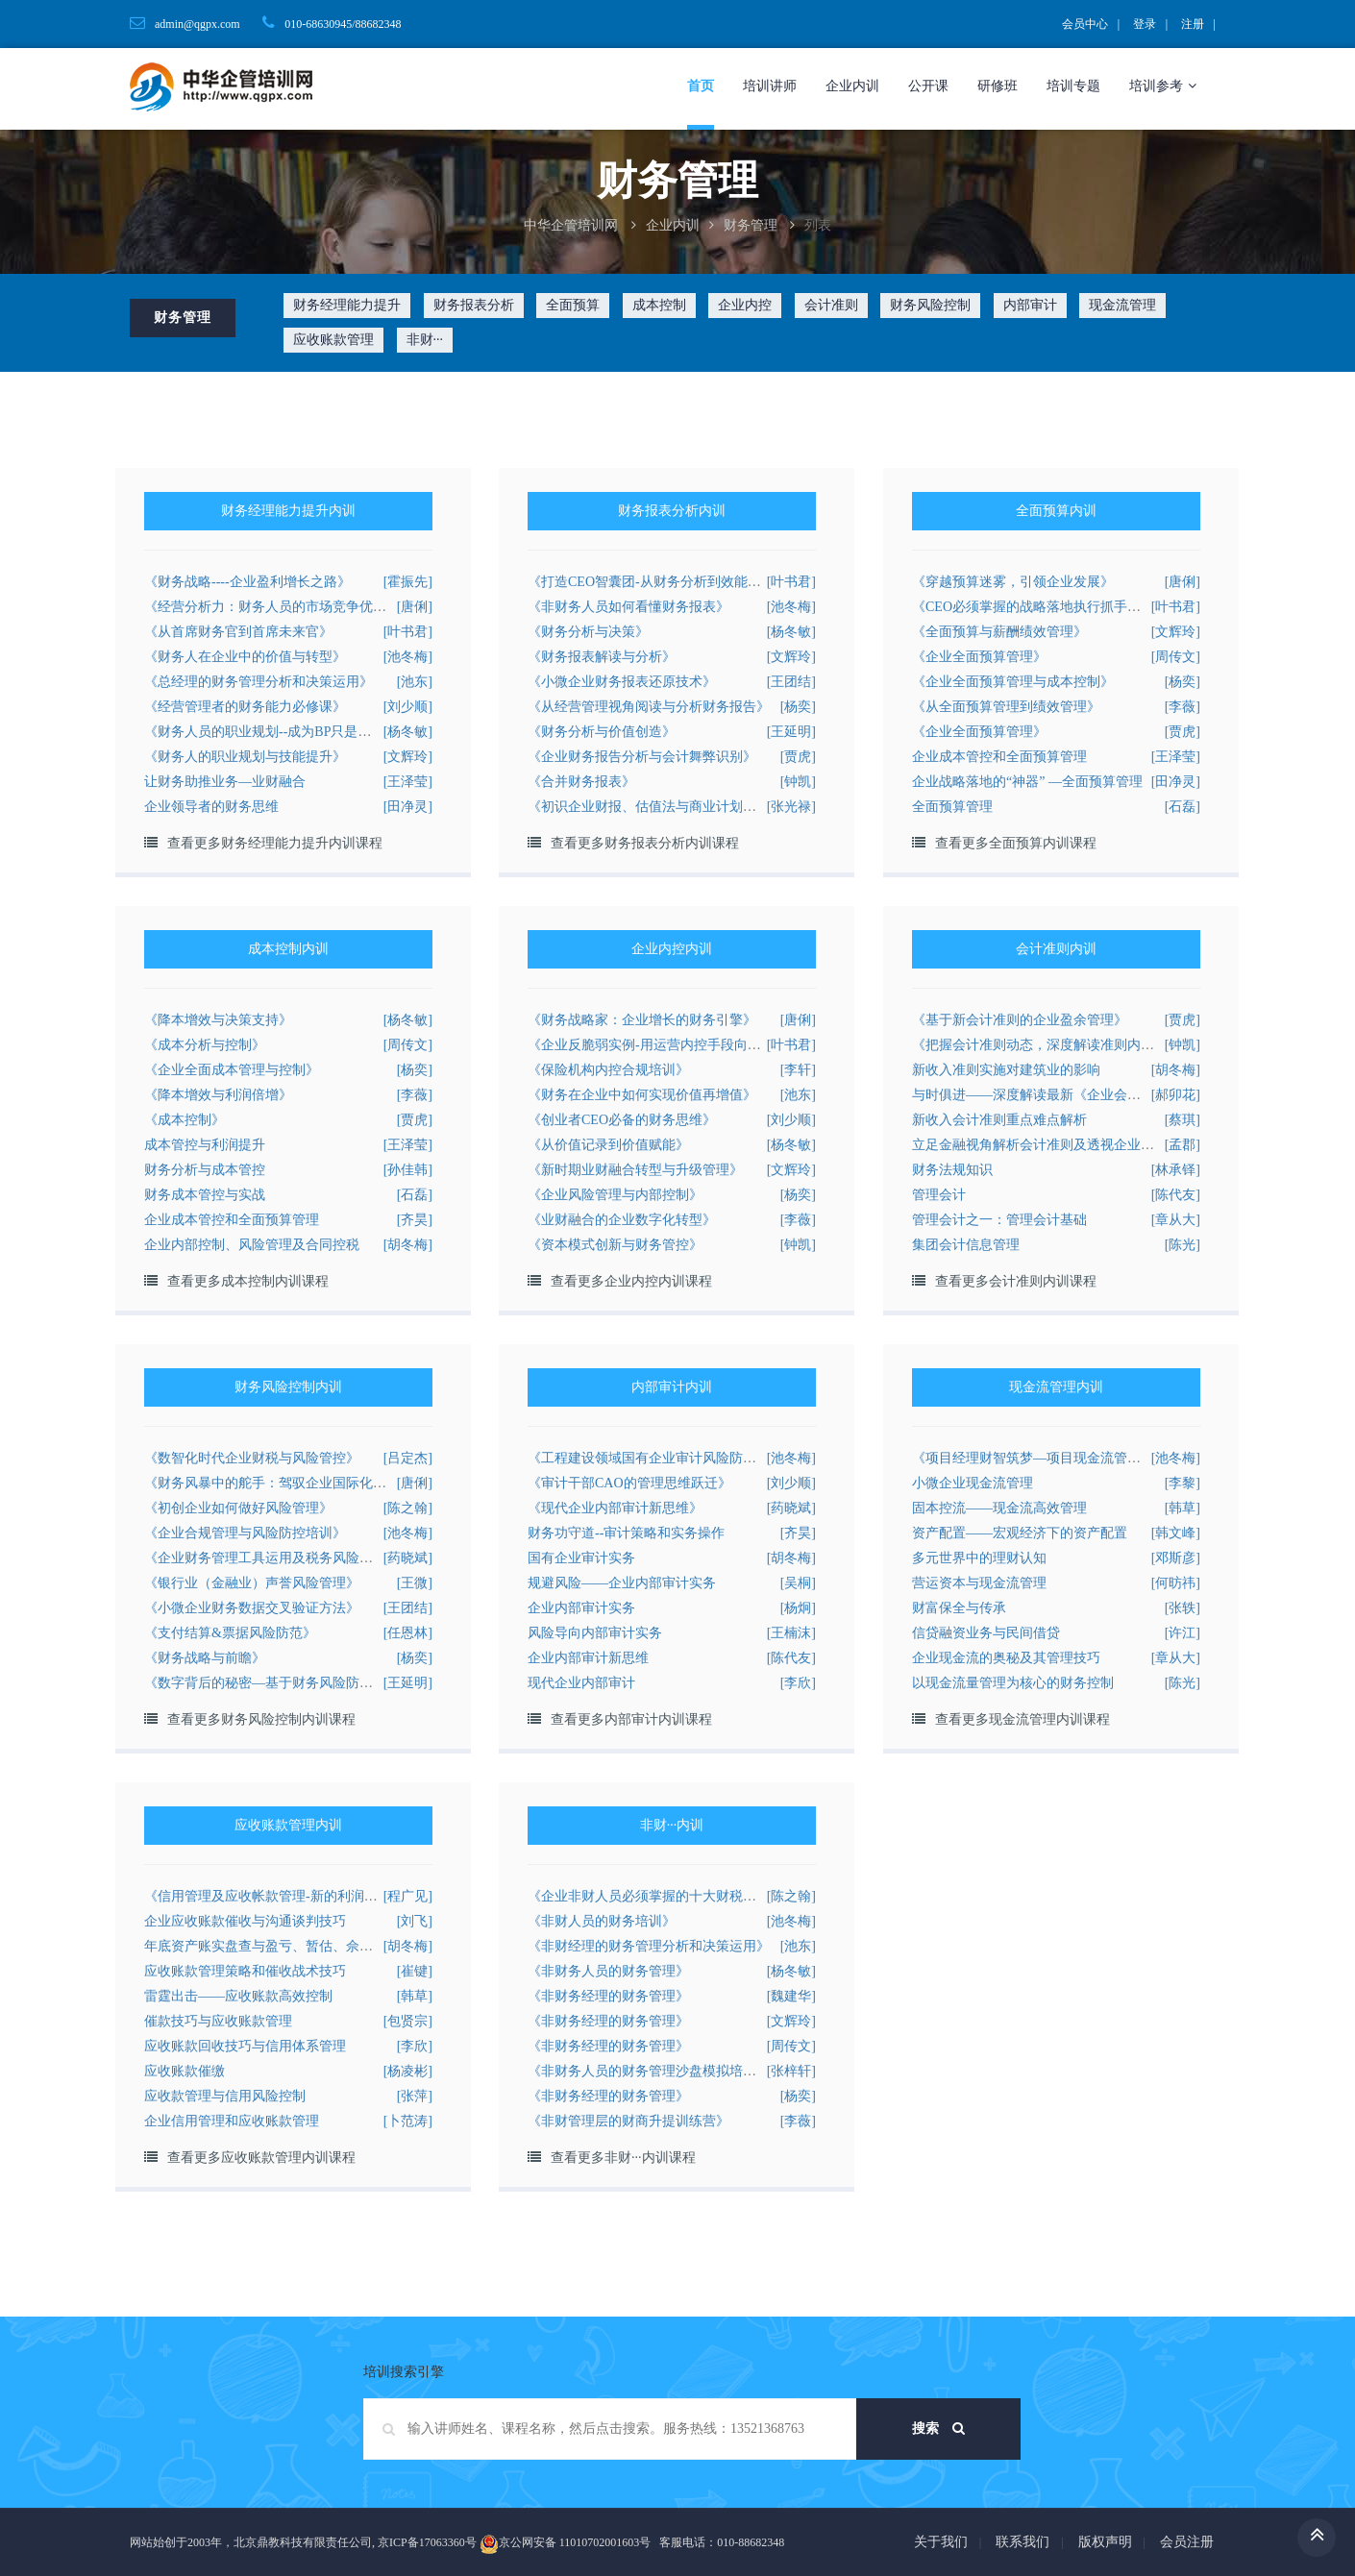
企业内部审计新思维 (588, 1658)
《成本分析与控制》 (204, 1045)
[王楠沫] (791, 1633)
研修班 (997, 86)
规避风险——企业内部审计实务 (622, 1583)
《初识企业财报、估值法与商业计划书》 (649, 806)
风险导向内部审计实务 (595, 1633)
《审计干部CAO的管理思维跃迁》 (629, 1483)
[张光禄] (791, 806)
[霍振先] (407, 582)
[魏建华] (791, 1996)
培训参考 (1162, 86)
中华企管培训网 (571, 225)
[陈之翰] (407, 1508)
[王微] (414, 1583)
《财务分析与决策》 (588, 632)
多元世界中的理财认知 (979, 1558)
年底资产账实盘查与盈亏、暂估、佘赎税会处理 (285, 1946)
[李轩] (798, 1070)
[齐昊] (414, 1220)
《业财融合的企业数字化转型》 (622, 1220)
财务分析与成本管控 (204, 1170)
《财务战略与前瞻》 (204, 1658)
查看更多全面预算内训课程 (1015, 843)
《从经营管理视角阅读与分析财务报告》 (649, 706)
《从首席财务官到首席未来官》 (238, 632)
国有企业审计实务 (581, 1558)
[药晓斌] (791, 1508)
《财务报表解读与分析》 (602, 657)
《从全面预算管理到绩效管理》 (1006, 706)
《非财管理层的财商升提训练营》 (628, 2121)
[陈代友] (1175, 1195)
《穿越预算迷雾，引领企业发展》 (1013, 582)
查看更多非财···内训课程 (623, 2157)
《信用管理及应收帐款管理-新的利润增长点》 (281, 1896)
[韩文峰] (1175, 1533)
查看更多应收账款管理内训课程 (261, 2157)
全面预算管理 (952, 806)
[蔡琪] (1182, 1120)
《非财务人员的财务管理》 (608, 1971)
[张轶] (1182, 1608)
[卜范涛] (407, 2121)
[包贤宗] (407, 2021)
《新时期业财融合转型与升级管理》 (635, 1170)
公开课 (928, 86)
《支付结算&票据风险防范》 (230, 1633)
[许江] (1182, 1633)
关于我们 (941, 2542)
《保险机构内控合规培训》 (608, 1070)
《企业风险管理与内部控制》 (615, 1195)
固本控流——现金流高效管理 (999, 1508)
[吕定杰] (407, 1458)
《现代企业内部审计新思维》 (615, 1508)
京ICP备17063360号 (427, 2542)
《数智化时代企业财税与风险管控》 (251, 1458)
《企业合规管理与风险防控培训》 (245, 1533)
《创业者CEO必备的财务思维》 (622, 1120)
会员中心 (1085, 24)
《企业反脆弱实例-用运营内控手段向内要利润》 (671, 1045)
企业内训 (852, 86)
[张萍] (414, 2096)
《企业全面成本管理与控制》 (231, 1070)
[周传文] (1175, 657)
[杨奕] (798, 706)
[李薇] (1182, 706)
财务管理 (750, 225)
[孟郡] (1182, 1145)
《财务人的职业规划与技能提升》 (245, 756)
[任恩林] (407, 1633)
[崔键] (414, 1971)
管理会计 (939, 1195)
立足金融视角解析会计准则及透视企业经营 (1040, 1145)
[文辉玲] (407, 756)
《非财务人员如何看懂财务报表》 (628, 607)
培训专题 (1073, 86)
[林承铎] (1175, 1170)
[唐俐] (414, 607)
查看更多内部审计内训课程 (631, 1719)
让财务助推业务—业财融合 (225, 781)
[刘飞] (414, 1921)
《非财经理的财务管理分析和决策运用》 (649, 1946)
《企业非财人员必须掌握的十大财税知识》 (655, 1896)
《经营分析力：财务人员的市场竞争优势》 (272, 607)
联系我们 (1022, 2542)
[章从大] (1175, 1220)
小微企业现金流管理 (972, 1483)
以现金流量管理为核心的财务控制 (1013, 1683)
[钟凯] (798, 781)
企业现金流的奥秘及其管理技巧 (1006, 1658)
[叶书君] (407, 632)
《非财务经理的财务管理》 (608, 1996)
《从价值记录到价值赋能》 (608, 1145)
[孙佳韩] (407, 1170)
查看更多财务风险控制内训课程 (261, 1719)
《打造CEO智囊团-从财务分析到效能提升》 (658, 582)
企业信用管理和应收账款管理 (231, 2121)
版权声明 (1105, 2542)
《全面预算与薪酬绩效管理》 (999, 632)
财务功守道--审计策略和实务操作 (626, 1533)
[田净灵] (407, 806)
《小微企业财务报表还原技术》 (622, 682)
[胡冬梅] (407, 1245)
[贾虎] (798, 756)
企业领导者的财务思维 (211, 806)
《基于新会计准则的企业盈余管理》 (1019, 1020)
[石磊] (1182, 806)
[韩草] (1182, 1508)
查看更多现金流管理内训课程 (1022, 1719)
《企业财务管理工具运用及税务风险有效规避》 (285, 1558)
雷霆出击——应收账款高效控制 (238, 1996)
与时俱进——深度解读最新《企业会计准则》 (1046, 1095)
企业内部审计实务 (581, 1608)
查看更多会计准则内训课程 (1015, 1281)
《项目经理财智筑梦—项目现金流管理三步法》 (1053, 1458)
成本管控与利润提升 (204, 1145)
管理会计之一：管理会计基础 (999, 1220)
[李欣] (798, 1683)
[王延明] (791, 731)
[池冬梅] (407, 657)
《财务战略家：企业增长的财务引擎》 (642, 1020)
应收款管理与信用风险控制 (225, 2096)
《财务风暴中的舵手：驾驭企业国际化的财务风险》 (299, 1483)
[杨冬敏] (791, 632)
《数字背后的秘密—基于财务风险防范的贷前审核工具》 (312, 1683)
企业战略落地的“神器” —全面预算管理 (1027, 781)
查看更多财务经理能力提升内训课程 (274, 843)
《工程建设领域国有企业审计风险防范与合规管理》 (682, 1458)
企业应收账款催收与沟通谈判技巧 (245, 1921)
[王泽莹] (407, 781)
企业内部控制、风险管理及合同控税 (251, 1245)
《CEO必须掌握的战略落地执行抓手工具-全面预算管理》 (1082, 607)
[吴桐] (798, 1583)
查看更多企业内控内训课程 (631, 1281)
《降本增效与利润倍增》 (218, 1095)
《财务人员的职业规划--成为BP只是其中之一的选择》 (304, 731)
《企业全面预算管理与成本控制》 (1013, 682)
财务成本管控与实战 (204, 1195)
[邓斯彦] (1175, 1558)
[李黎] (1182, 1483)
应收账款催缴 (184, 2071)
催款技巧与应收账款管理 (218, 2021)
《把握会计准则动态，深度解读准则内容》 (1040, 1045)
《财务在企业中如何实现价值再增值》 (642, 1095)
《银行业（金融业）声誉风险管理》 (251, 1583)
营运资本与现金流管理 (979, 1583)
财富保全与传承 (959, 1608)
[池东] (414, 682)
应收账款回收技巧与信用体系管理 (245, 2046)
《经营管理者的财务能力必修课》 (245, 706)
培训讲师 (770, 86)
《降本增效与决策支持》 (218, 1020)
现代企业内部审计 (581, 1683)
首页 (700, 86)
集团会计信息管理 (966, 1245)
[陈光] (1182, 1245)
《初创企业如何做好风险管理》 (238, 1508)
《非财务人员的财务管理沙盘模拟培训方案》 (662, 2071)
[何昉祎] (1175, 1583)
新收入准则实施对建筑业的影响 (1006, 1070)
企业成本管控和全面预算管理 (999, 756)
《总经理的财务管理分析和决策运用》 (258, 682)
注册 (1192, 24)
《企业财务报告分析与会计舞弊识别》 (642, 756)
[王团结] (791, 682)
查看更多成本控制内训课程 (248, 1281)
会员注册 (1187, 2542)
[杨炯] (798, 1608)
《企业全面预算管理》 (979, 657)
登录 (1144, 24)
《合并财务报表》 (581, 781)
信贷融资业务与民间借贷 (986, 1633)
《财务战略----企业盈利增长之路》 (247, 582)
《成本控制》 (184, 1120)
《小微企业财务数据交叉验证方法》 (251, 1608)
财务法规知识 (952, 1170)
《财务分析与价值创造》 (602, 731)
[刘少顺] (407, 706)
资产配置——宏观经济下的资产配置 (1019, 1533)
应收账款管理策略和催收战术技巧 (245, 1971)
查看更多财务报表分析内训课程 (645, 843)
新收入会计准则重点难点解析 (999, 1120)
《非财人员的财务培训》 (602, 1921)
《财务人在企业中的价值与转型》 (245, 657)
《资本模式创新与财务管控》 (615, 1245)
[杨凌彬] (407, 2071)
